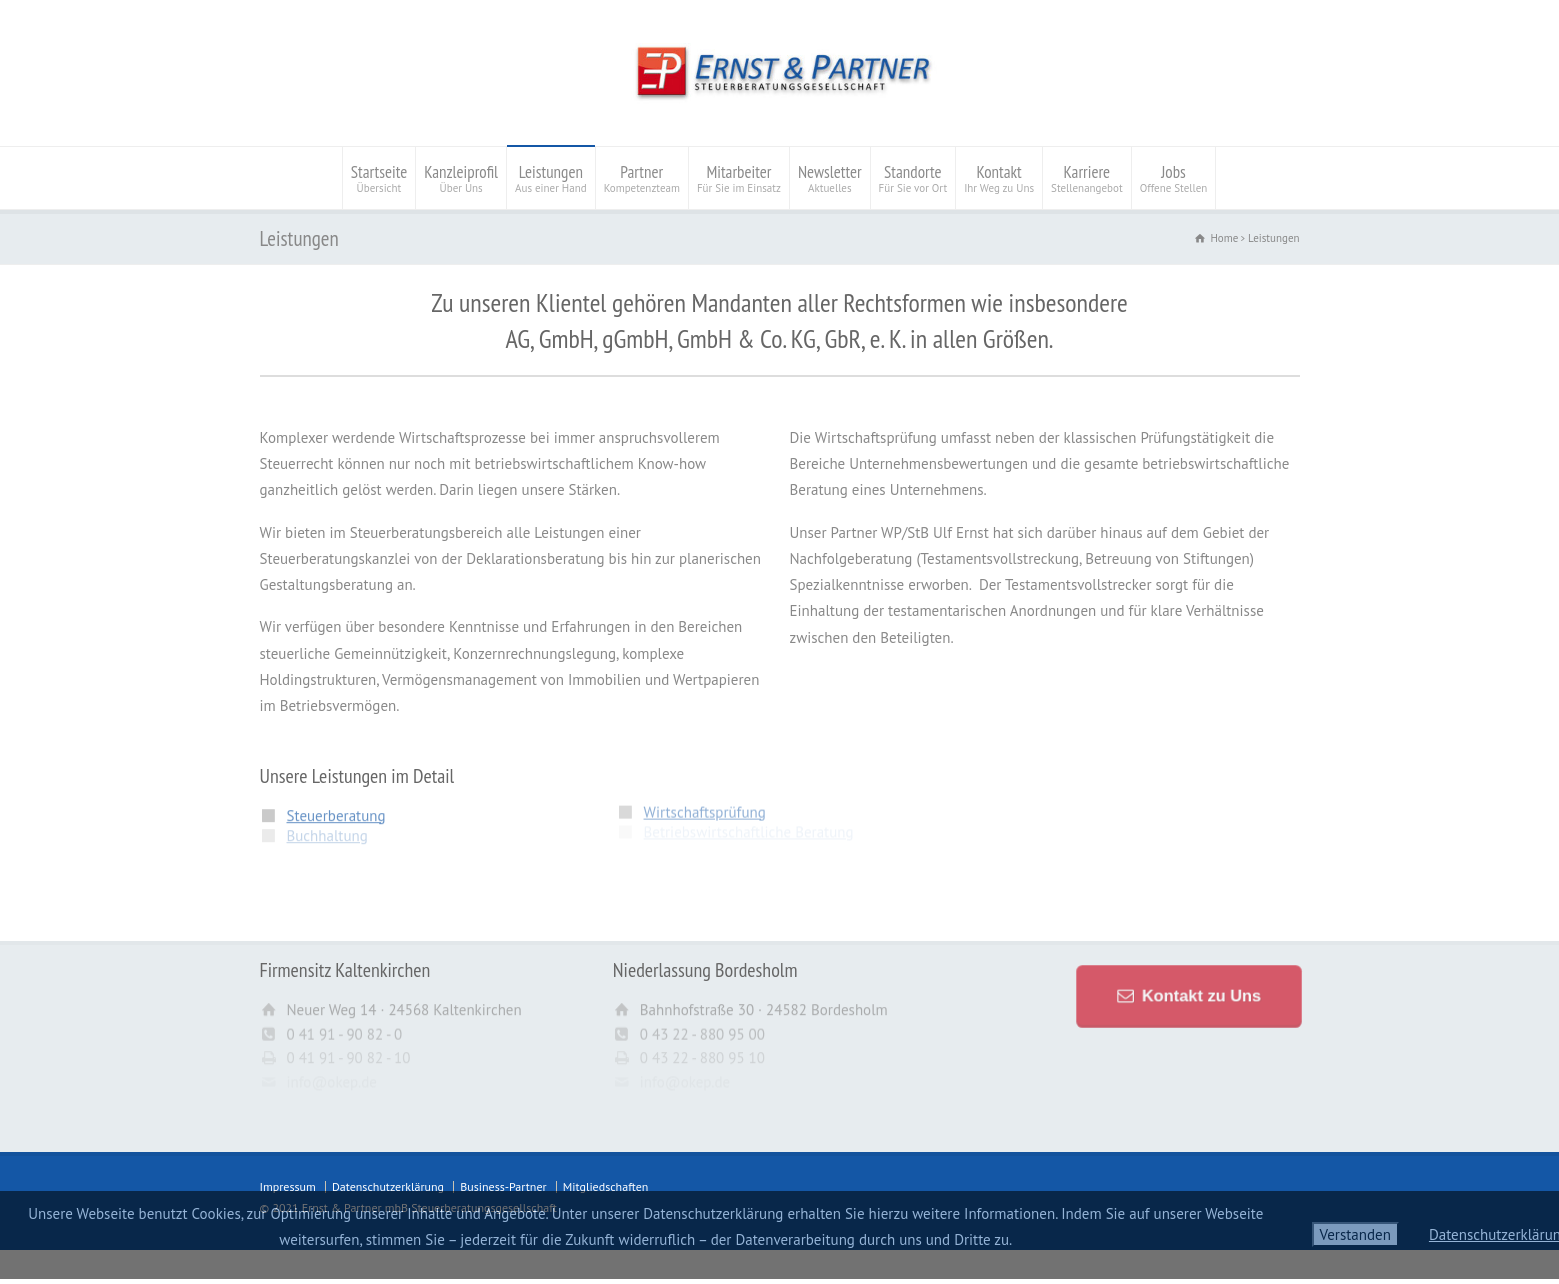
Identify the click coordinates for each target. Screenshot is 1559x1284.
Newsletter (830, 178)
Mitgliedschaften (606, 1186)
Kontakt (999, 178)
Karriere (1087, 178)
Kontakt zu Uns (1198, 995)
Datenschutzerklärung (388, 1186)
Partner (642, 178)
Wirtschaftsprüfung (705, 803)
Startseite (379, 178)
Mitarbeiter (739, 178)
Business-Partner (503, 1186)
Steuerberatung (336, 807)
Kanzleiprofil (461, 178)
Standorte (913, 178)
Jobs (1174, 178)
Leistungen (551, 178)
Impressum (288, 1186)
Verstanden (1355, 1234)
